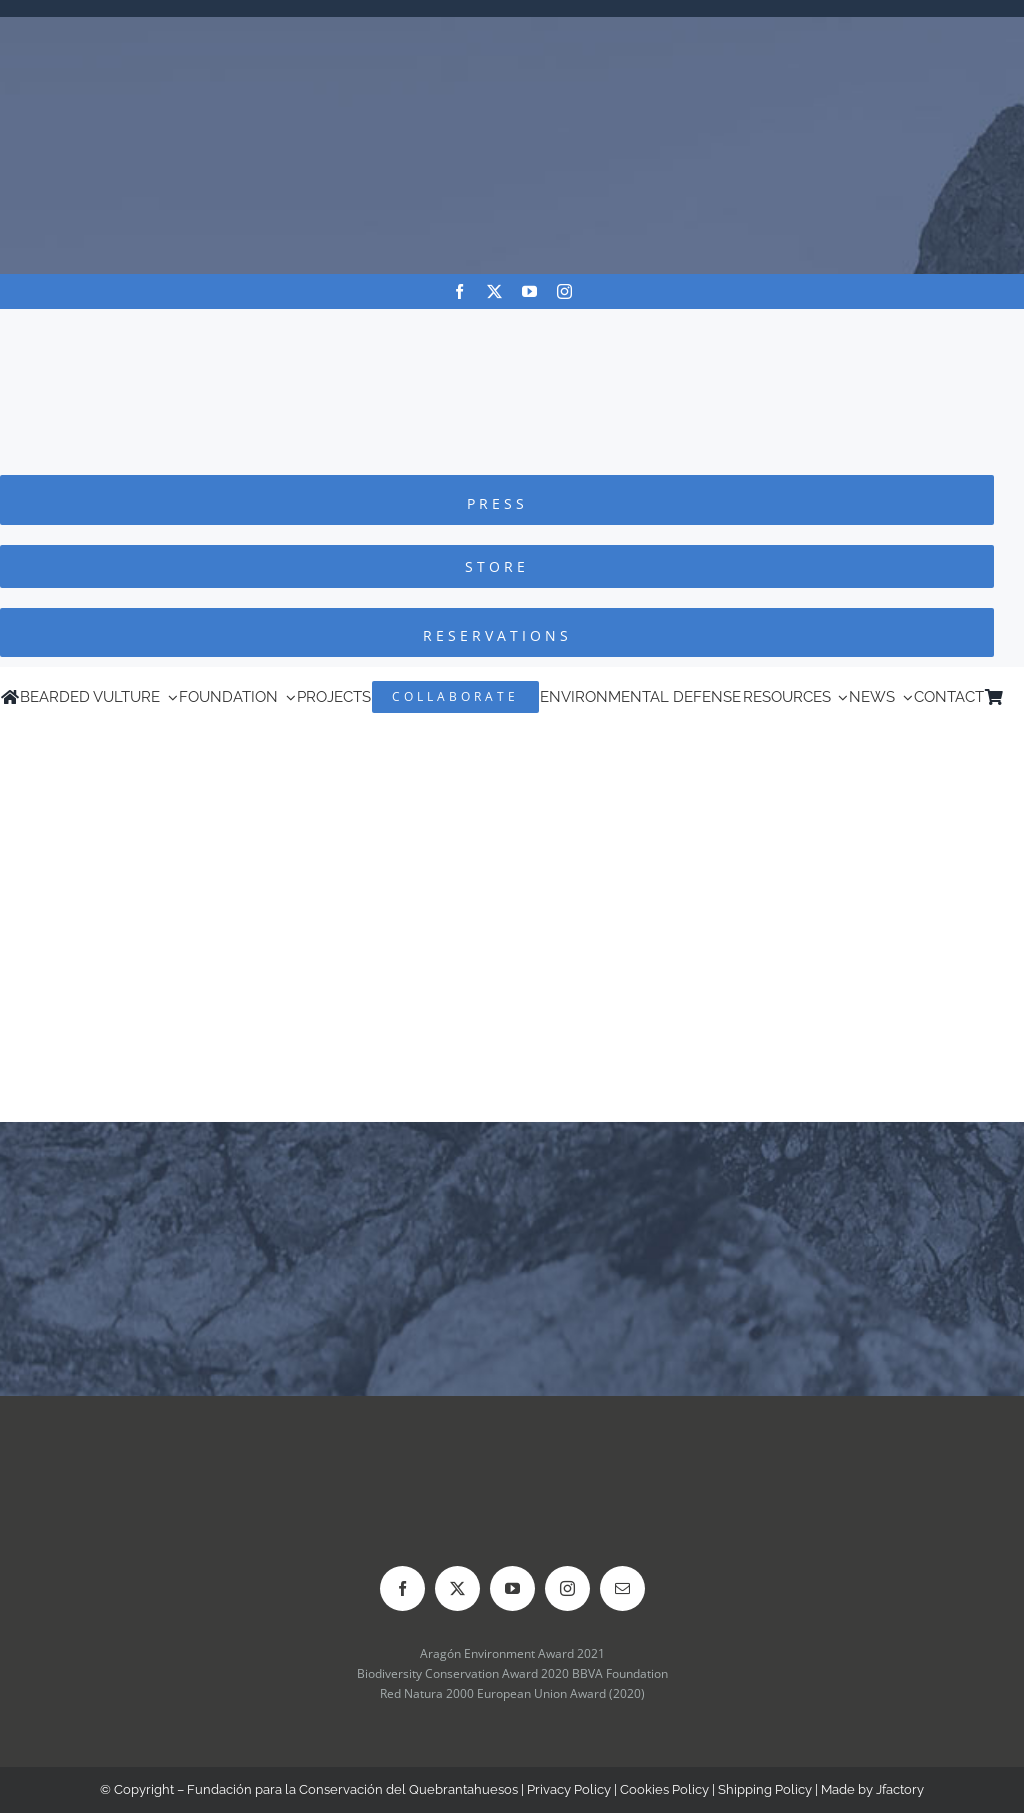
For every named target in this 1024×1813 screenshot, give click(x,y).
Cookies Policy (664, 1789)
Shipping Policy (765, 1789)
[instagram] (564, 291)
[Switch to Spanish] (1014, 697)
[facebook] (459, 291)
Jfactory (900, 1789)
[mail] (622, 1588)
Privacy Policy (569, 1789)
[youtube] (529, 291)
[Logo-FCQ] (512, 327)
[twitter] (494, 291)
